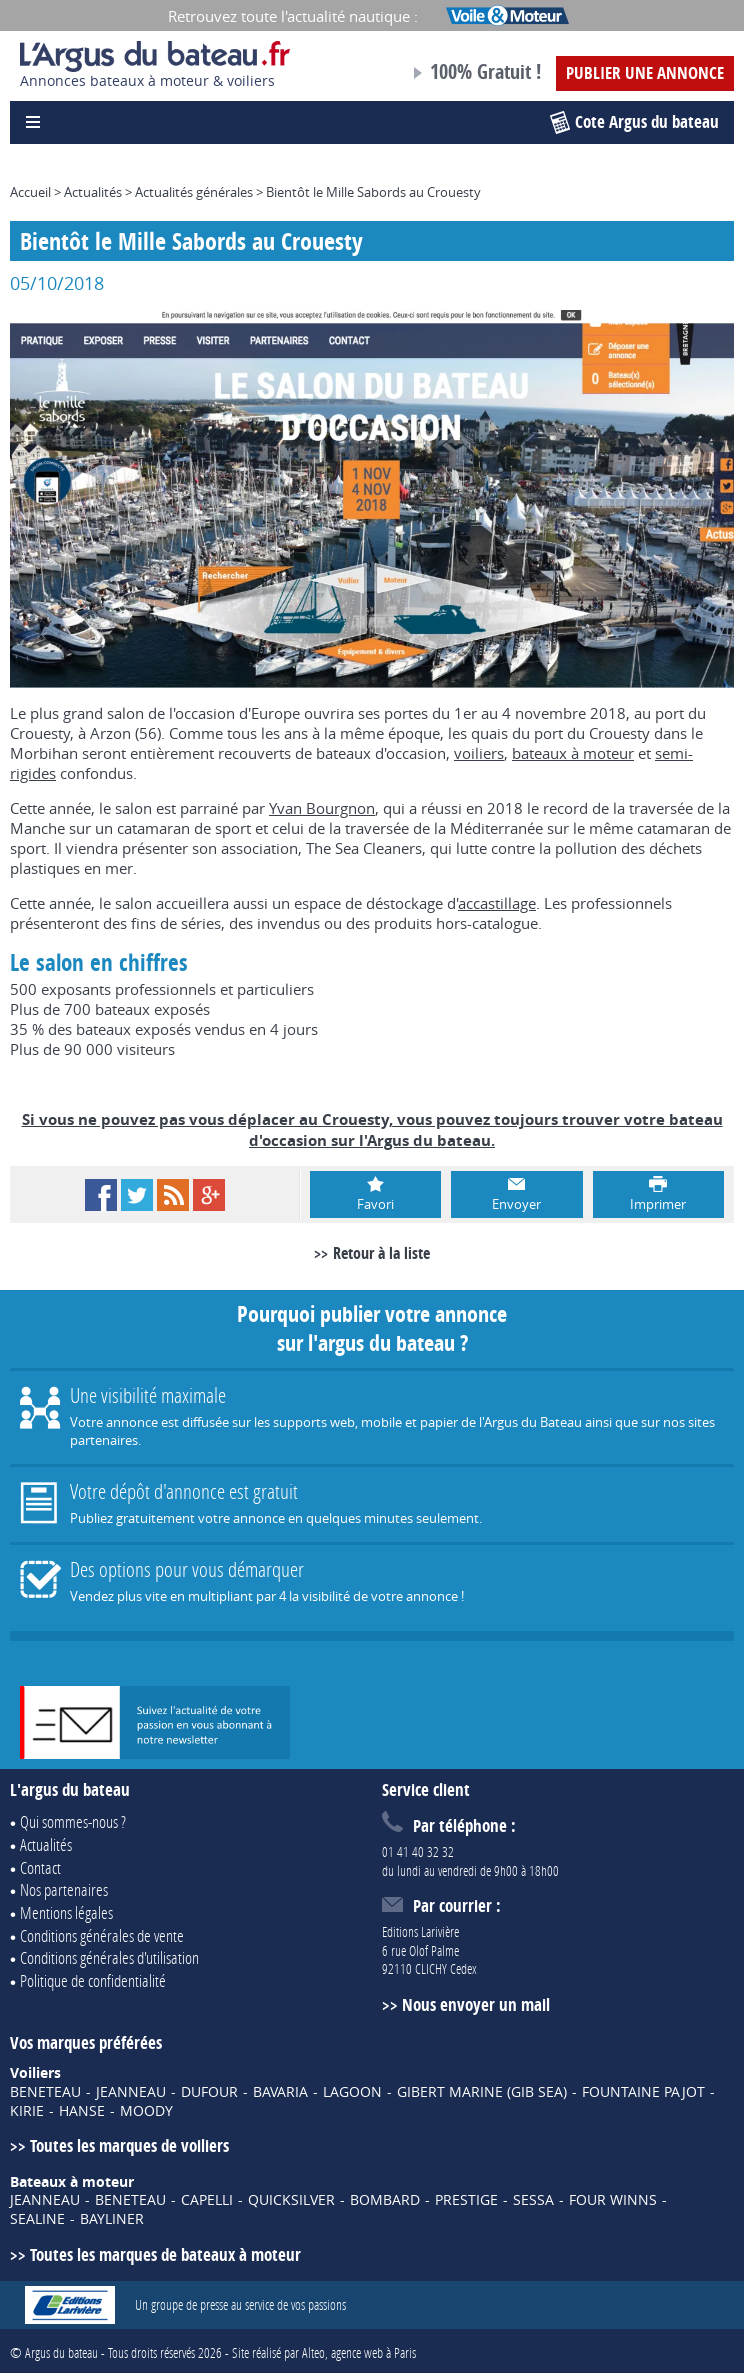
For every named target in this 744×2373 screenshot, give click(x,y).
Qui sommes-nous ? (73, 1821)
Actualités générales (194, 192)
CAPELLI (207, 2200)
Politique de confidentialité (93, 1980)
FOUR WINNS (613, 2200)
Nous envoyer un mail (476, 2004)
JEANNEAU (131, 2092)
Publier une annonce (645, 72)
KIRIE (27, 2111)
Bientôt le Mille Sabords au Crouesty (373, 192)
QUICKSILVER (291, 2200)
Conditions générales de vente (102, 1935)
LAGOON (352, 2092)
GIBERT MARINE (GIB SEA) (482, 2092)
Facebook (101, 1195)
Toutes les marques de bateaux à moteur (165, 2254)
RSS (173, 1195)
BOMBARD (385, 2200)
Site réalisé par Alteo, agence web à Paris (324, 2352)
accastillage (497, 903)
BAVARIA (280, 2092)
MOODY (146, 2111)
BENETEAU (45, 2092)
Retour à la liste (381, 1253)
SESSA (533, 2200)
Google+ (209, 1195)
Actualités (93, 192)
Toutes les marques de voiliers (129, 2145)
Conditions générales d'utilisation (109, 1957)
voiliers (479, 753)
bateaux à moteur (573, 753)
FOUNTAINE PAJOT (643, 2092)
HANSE (82, 2111)
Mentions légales (66, 1912)
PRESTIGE (466, 2200)
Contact (40, 1867)
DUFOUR (209, 2092)
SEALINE (37, 2219)
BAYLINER (112, 2219)
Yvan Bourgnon (322, 808)
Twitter (137, 1195)
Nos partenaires (64, 1889)
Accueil (30, 192)
